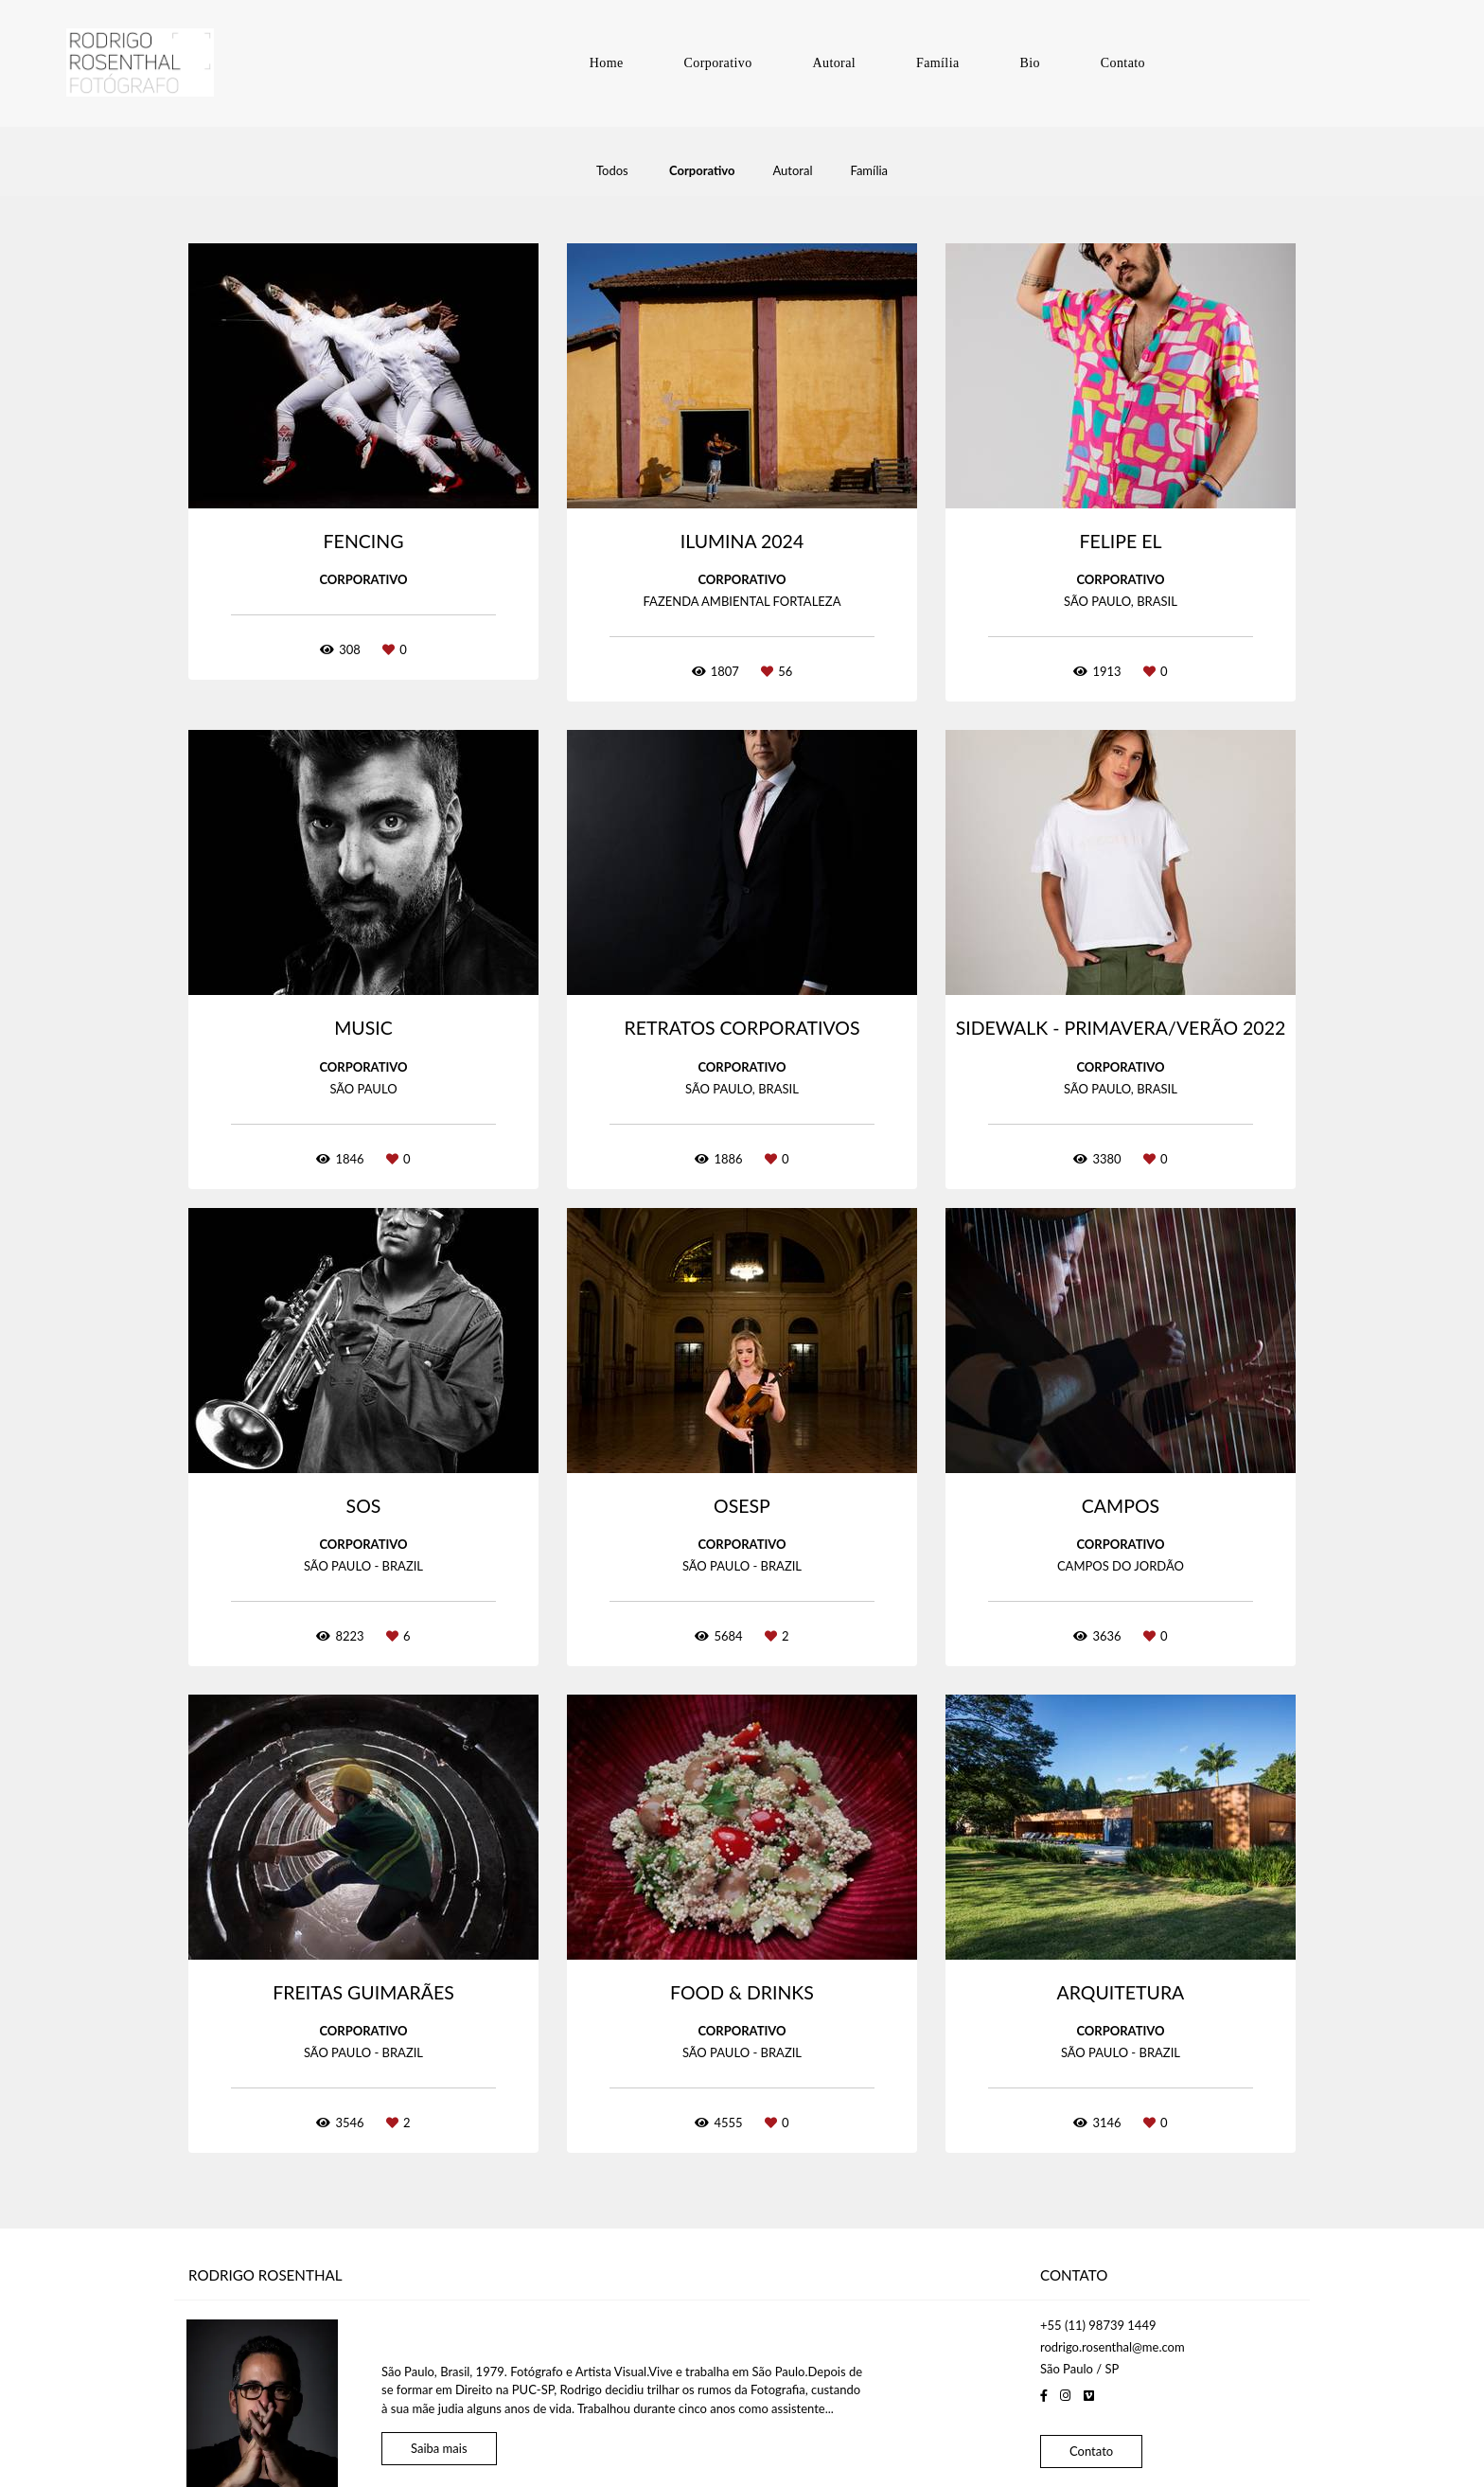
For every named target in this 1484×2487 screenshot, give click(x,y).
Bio (1029, 63)
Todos (612, 171)
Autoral (835, 63)
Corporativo (718, 63)
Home (607, 63)
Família (938, 63)
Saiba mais (439, 2423)
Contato (1123, 63)
